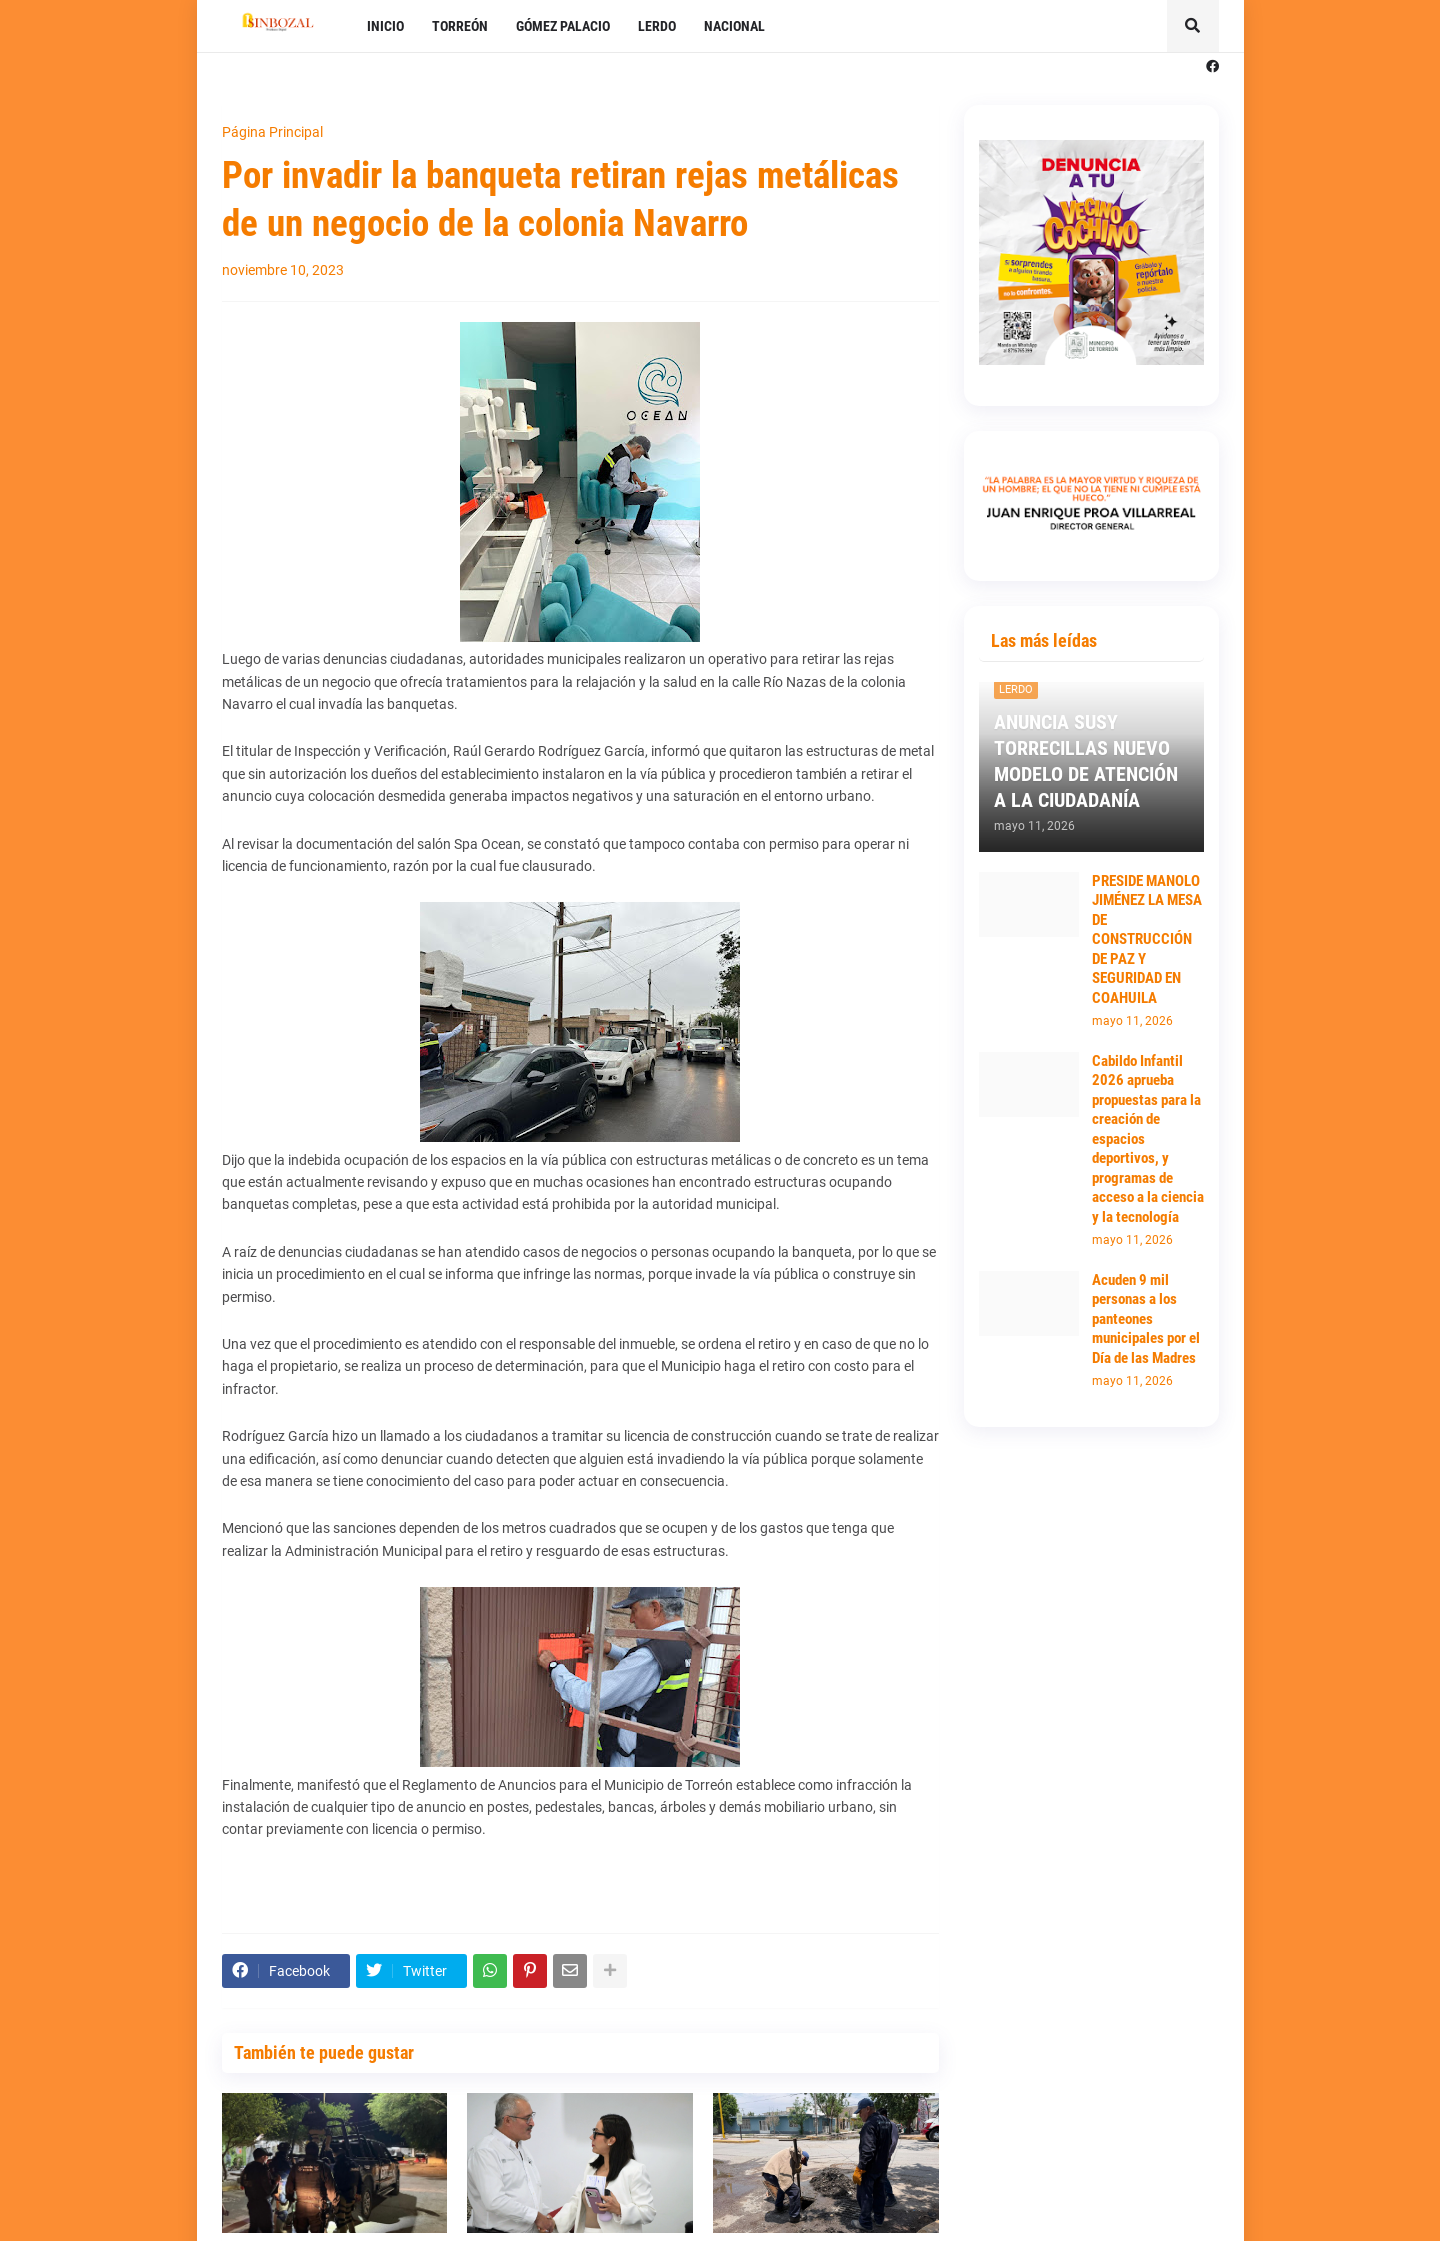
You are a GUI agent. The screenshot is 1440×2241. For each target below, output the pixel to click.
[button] (1193, 26)
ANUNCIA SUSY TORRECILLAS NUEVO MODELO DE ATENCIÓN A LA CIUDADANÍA (1086, 761)
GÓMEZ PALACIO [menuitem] (563, 26)
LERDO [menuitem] (657, 26)
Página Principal (272, 132)
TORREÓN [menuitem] (460, 26)
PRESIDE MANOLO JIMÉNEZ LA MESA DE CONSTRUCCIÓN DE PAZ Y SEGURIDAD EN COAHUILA (1147, 939)
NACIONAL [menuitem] (734, 26)
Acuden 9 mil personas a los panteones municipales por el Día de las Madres (1146, 1319)
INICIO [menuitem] (385, 26)
